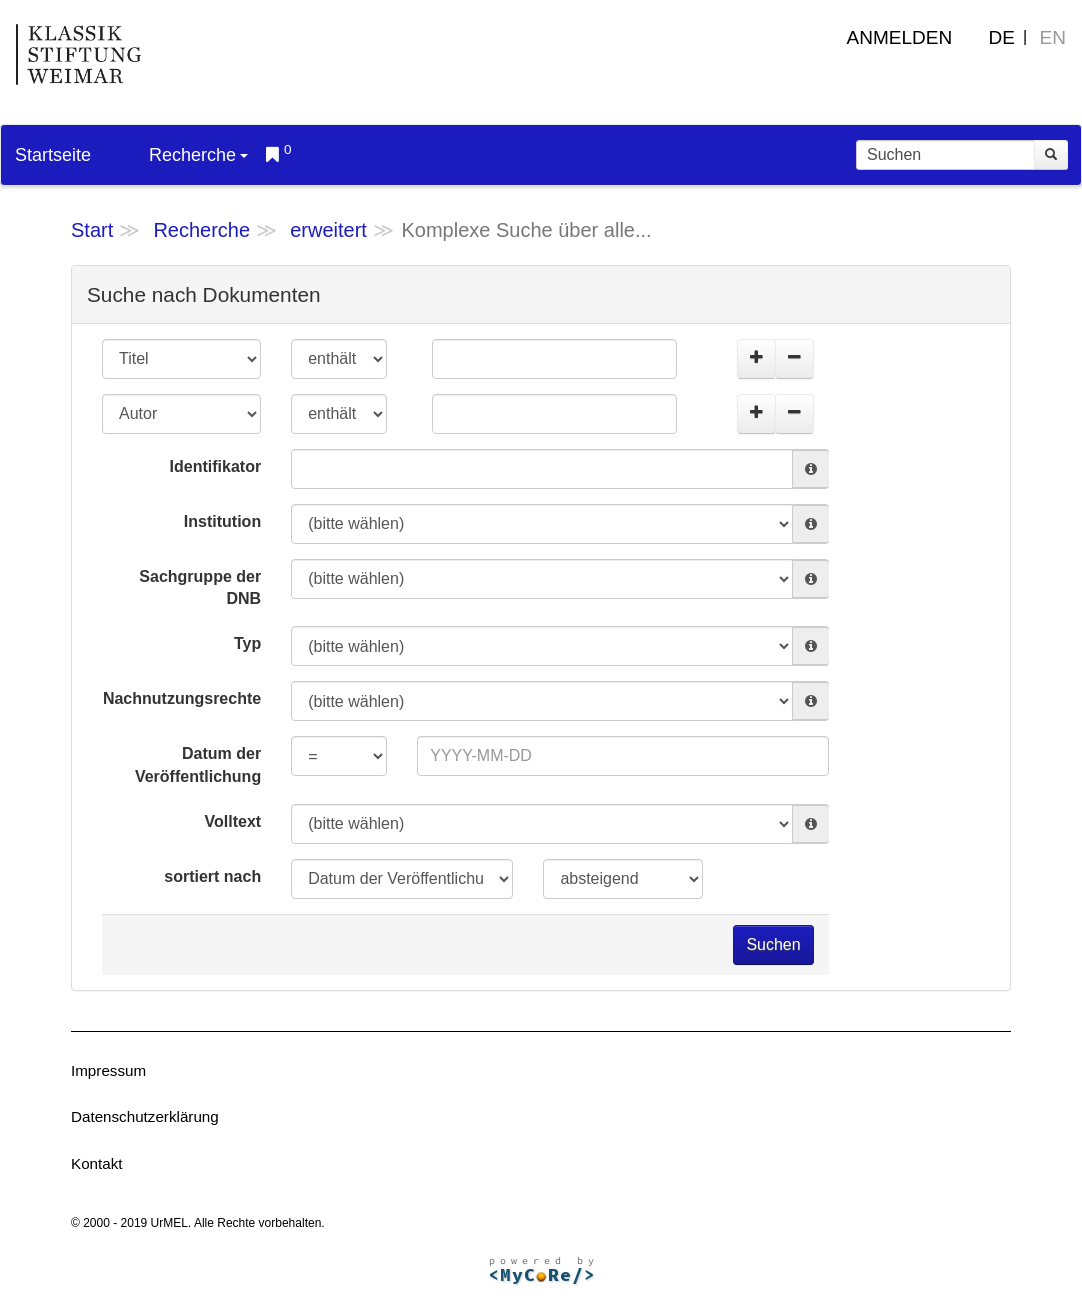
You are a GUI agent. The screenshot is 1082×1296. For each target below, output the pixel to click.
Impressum (108, 1070)
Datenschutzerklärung (145, 1116)
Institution (222, 521)
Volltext (233, 821)
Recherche (198, 155)
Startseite (53, 155)
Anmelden (900, 37)
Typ (247, 643)
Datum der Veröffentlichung (198, 765)
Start (92, 230)
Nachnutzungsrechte (182, 698)
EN (1053, 37)
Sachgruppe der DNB (200, 588)
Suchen (773, 944)
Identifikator (216, 466)
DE (1002, 37)
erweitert (328, 230)
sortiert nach (212, 876)
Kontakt (97, 1163)
